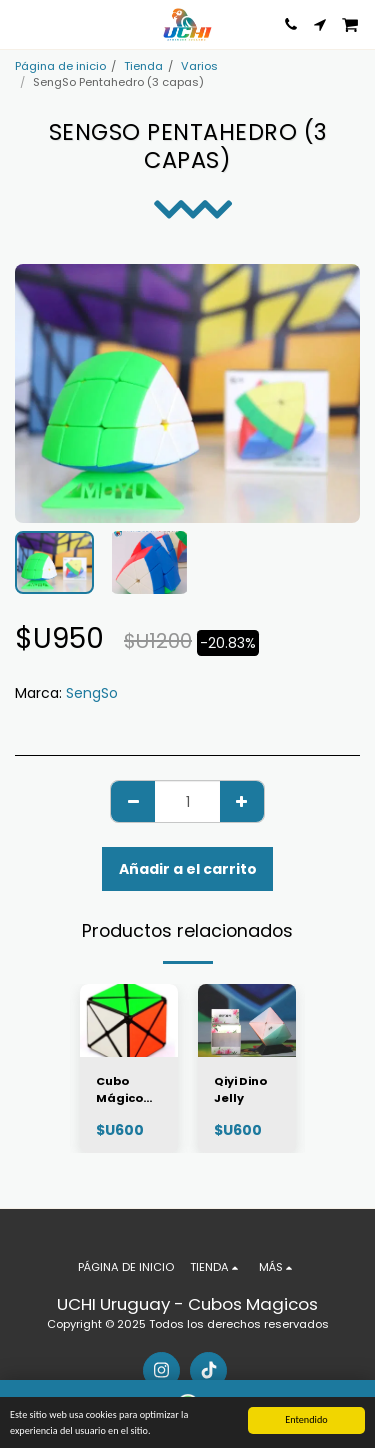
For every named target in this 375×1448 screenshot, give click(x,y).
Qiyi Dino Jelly (240, 1089)
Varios (199, 66)
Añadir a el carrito (188, 869)
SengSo (92, 693)
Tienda (143, 66)
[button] (22, 24)
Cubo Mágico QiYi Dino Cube (123, 1090)
